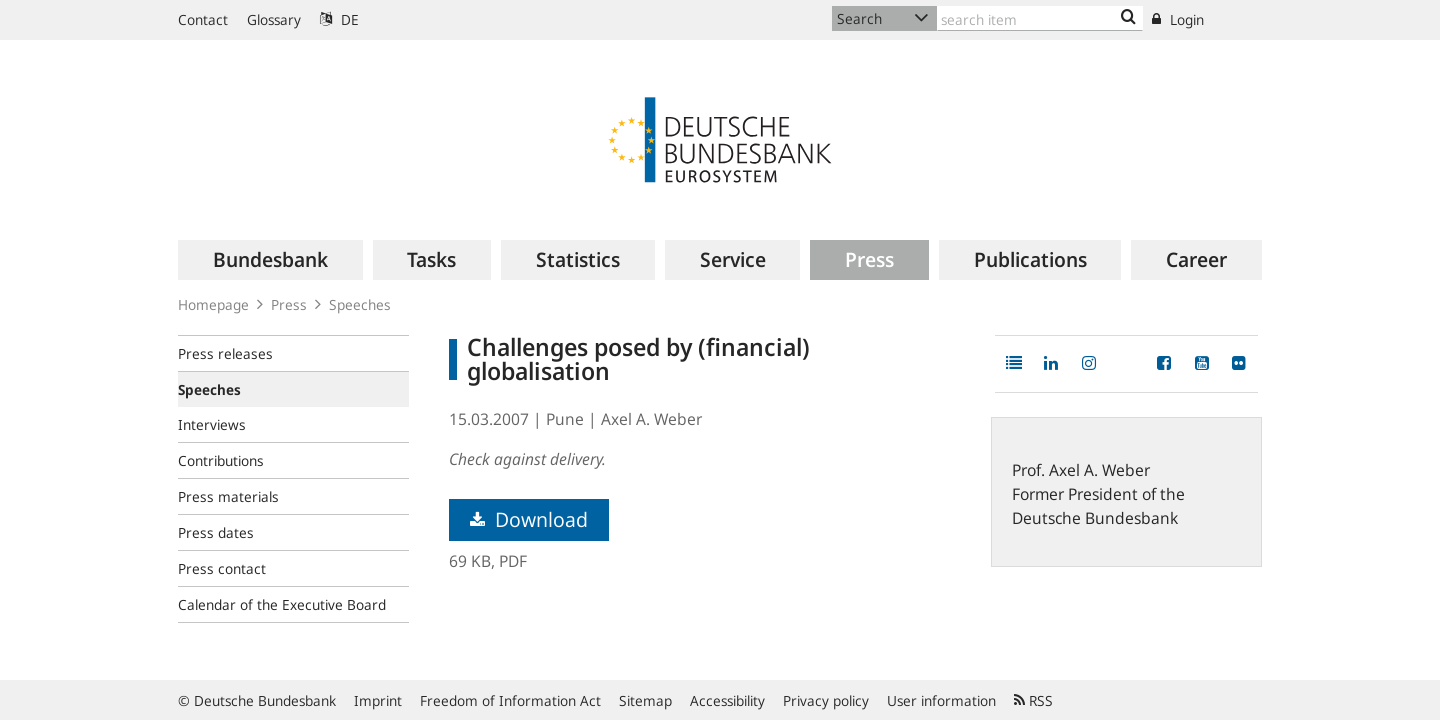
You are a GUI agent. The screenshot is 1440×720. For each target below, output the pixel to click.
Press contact (222, 568)
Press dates (216, 532)
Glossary (274, 19)
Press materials (228, 496)
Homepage (213, 304)
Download (529, 519)
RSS (1033, 700)
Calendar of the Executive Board (282, 604)
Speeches (360, 304)
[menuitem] (270, 260)
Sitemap (645, 700)
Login (1178, 19)
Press (289, 304)
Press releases (225, 353)
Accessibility (727, 700)
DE (339, 19)
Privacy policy (826, 700)
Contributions (221, 460)
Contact (203, 19)
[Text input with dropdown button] (1040, 18)
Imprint (378, 700)
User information (941, 700)
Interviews (212, 424)
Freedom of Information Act (510, 700)
